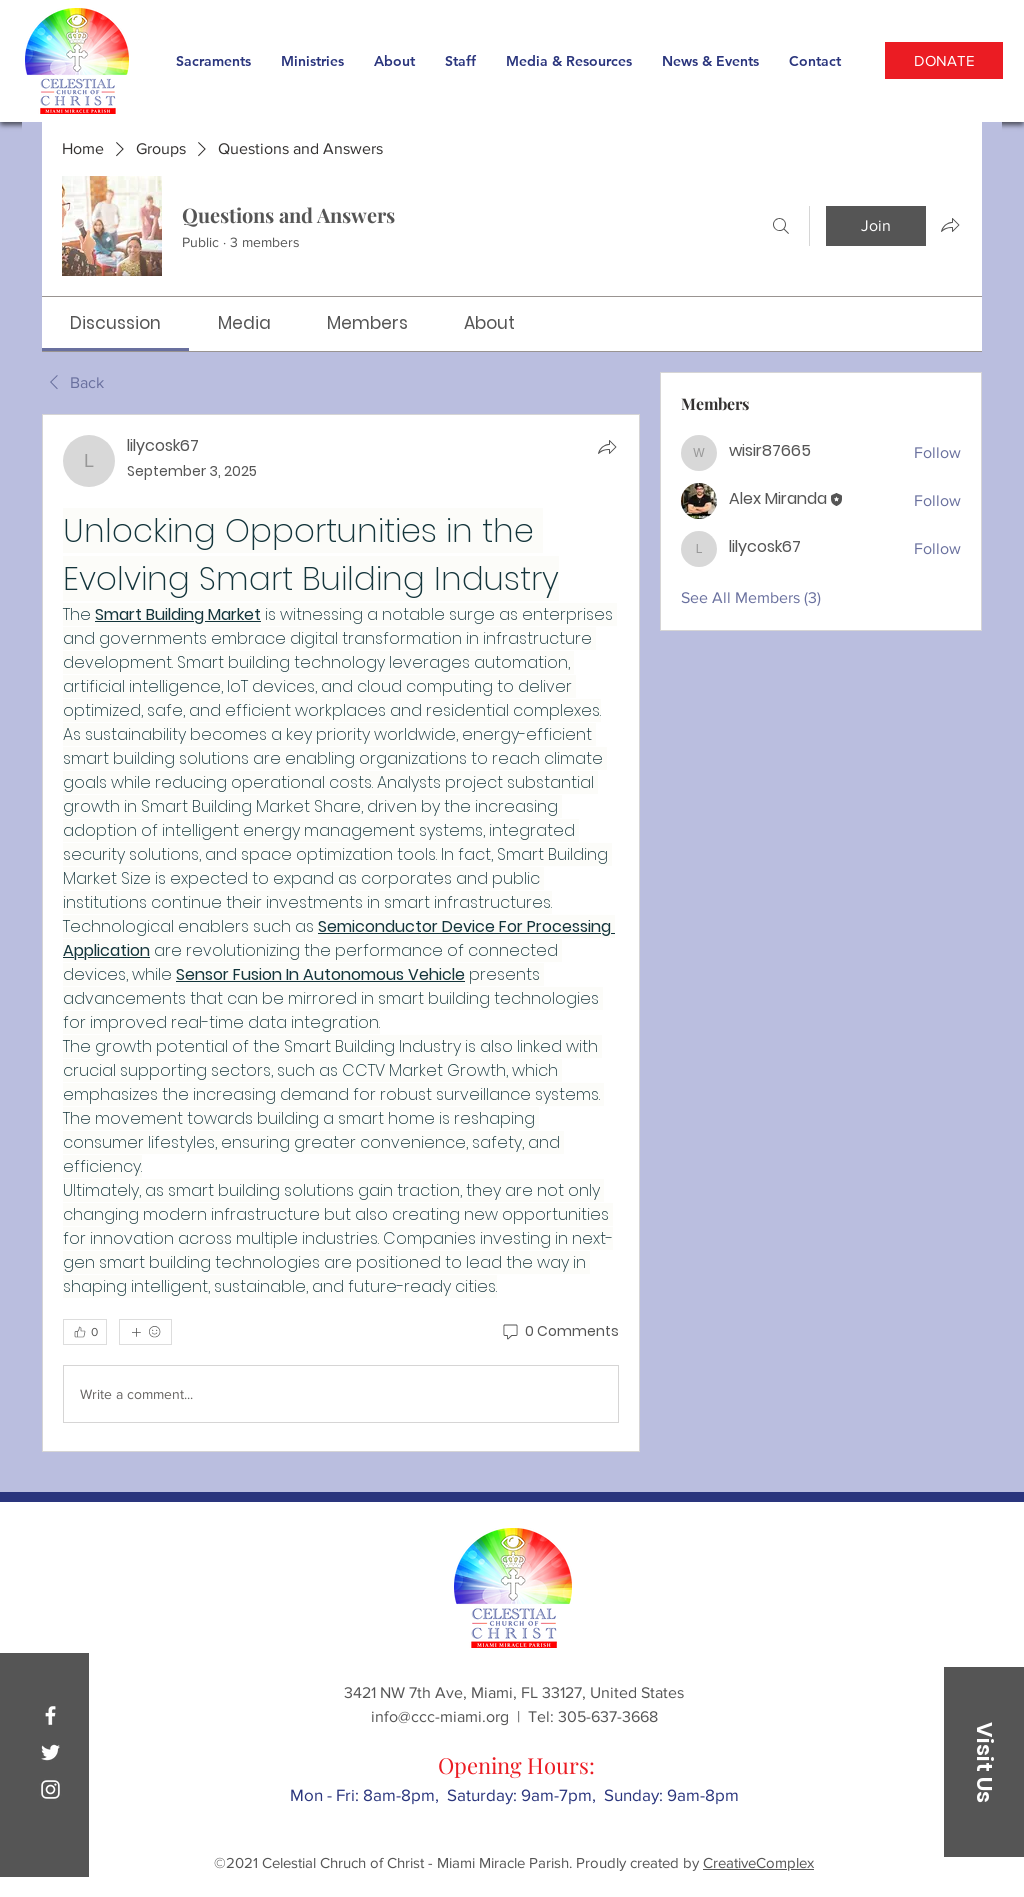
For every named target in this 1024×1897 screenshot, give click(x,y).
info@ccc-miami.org (440, 1716)
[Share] (607, 447)
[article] (341, 933)
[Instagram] (50, 1789)
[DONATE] (944, 60)
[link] (115, 323)
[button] (984, 1762)
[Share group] (950, 225)
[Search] (781, 226)
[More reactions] (145, 1332)
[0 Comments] (559, 1332)
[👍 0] (85, 1332)
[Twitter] (50, 1752)
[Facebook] (50, 1715)
